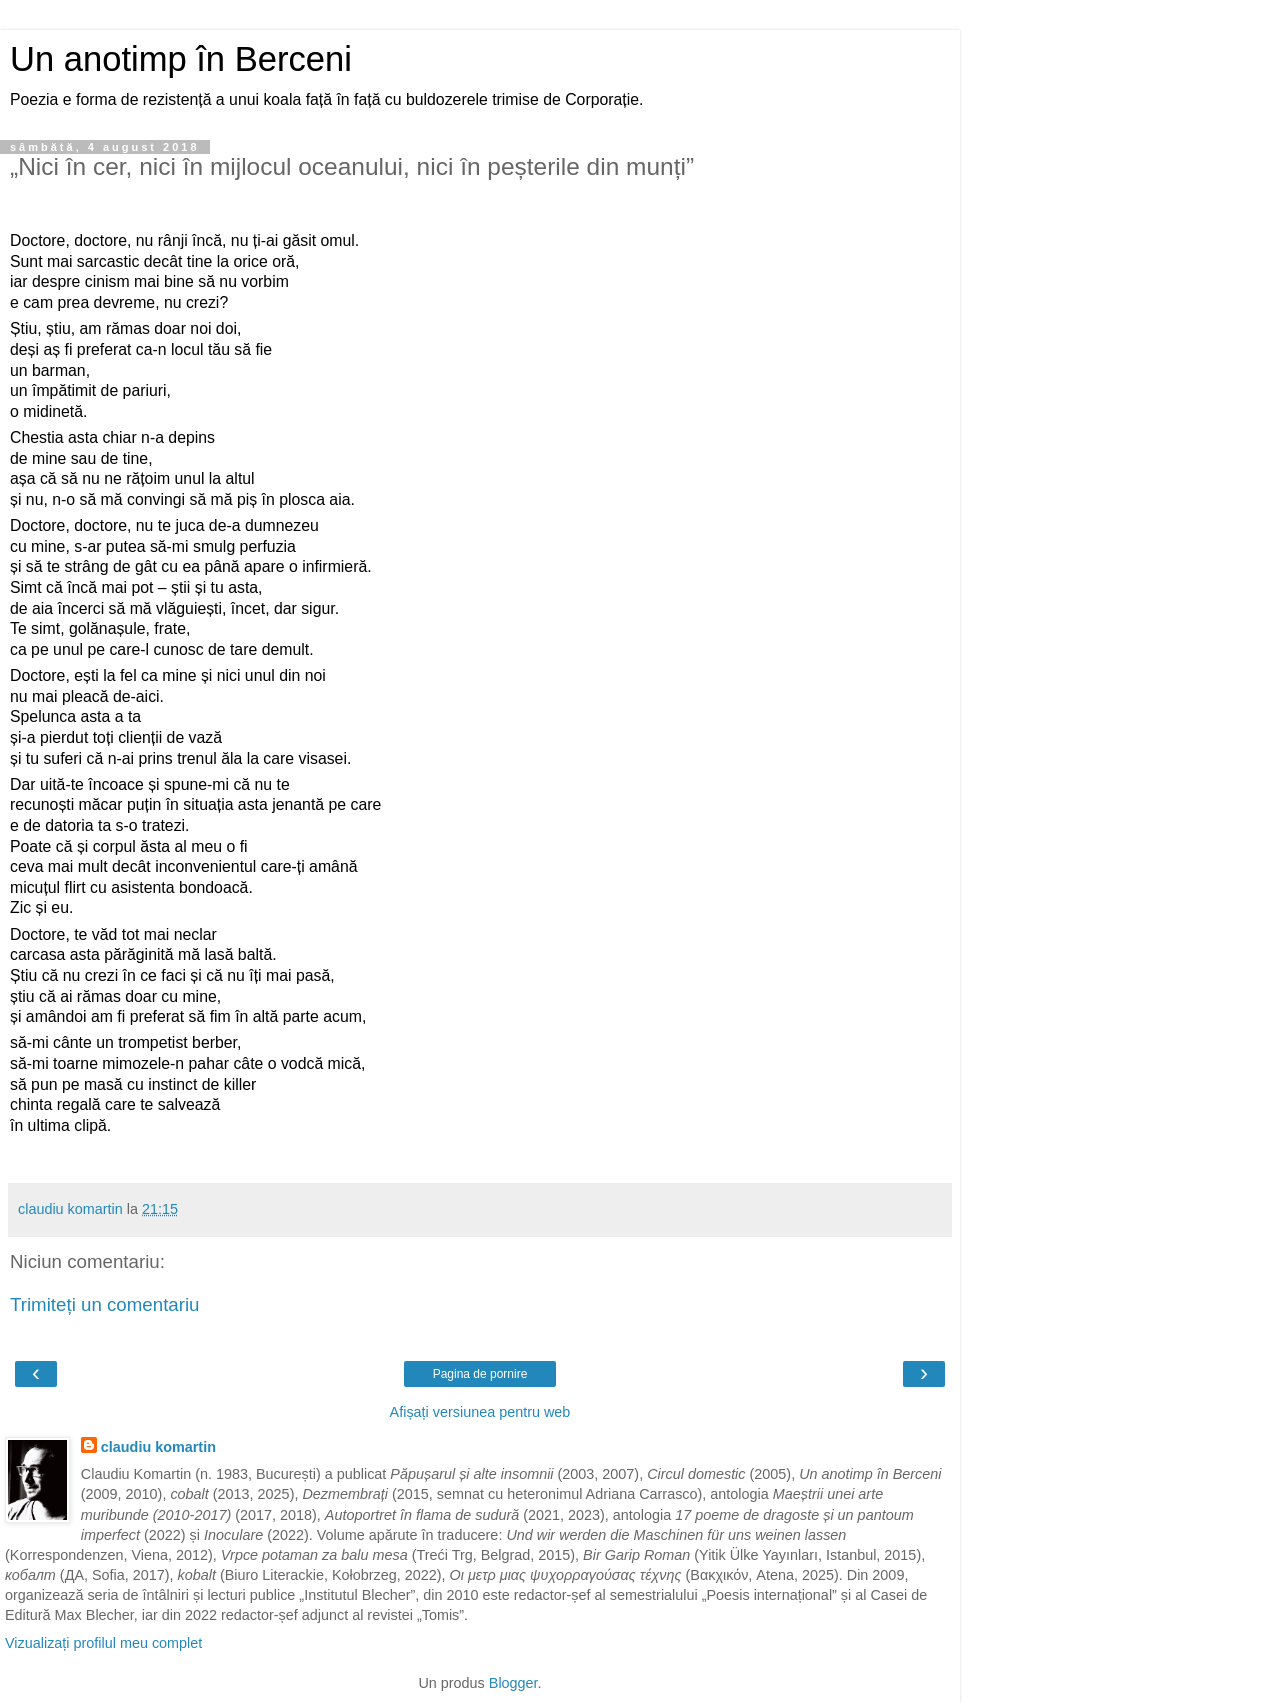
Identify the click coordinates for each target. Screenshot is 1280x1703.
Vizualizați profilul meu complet (103, 1643)
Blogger (513, 1683)
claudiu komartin (158, 1447)
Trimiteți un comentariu (105, 1304)
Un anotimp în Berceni (181, 59)
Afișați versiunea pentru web (480, 1412)
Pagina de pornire (480, 1374)
